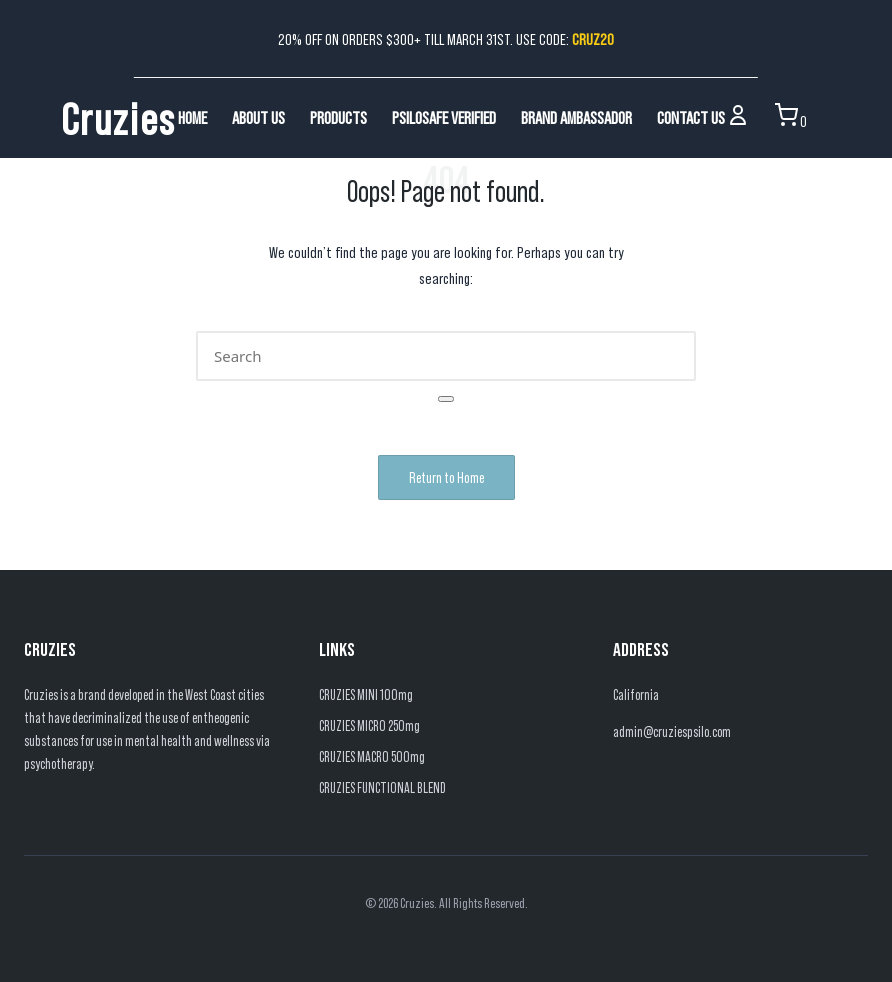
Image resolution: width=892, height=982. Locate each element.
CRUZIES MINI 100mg (366, 694)
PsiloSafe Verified (444, 117)
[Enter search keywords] (446, 356)
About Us (258, 117)
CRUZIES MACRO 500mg (372, 756)
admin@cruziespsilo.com (672, 731)
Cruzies (119, 117)
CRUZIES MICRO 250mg (369, 725)
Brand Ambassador (576, 117)
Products (338, 117)
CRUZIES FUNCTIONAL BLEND (382, 787)
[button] (446, 399)
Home (192, 117)
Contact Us (691, 117)
